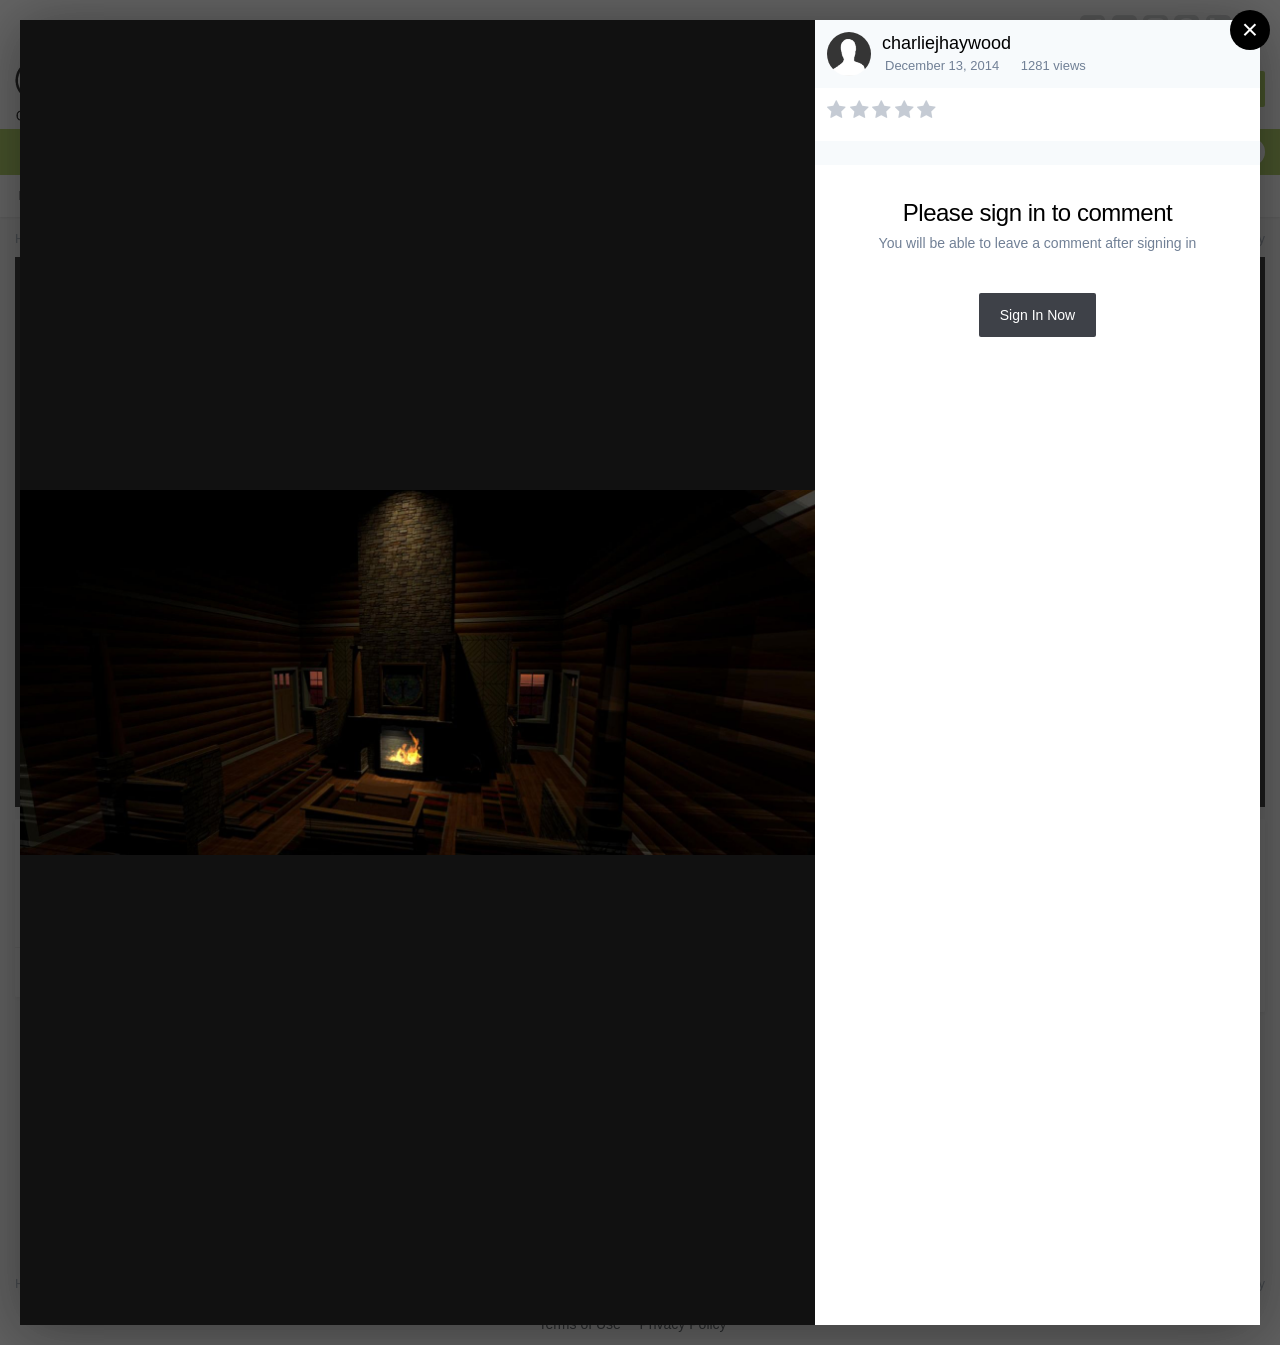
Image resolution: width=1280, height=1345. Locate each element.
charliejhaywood (946, 43)
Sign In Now (1037, 315)
